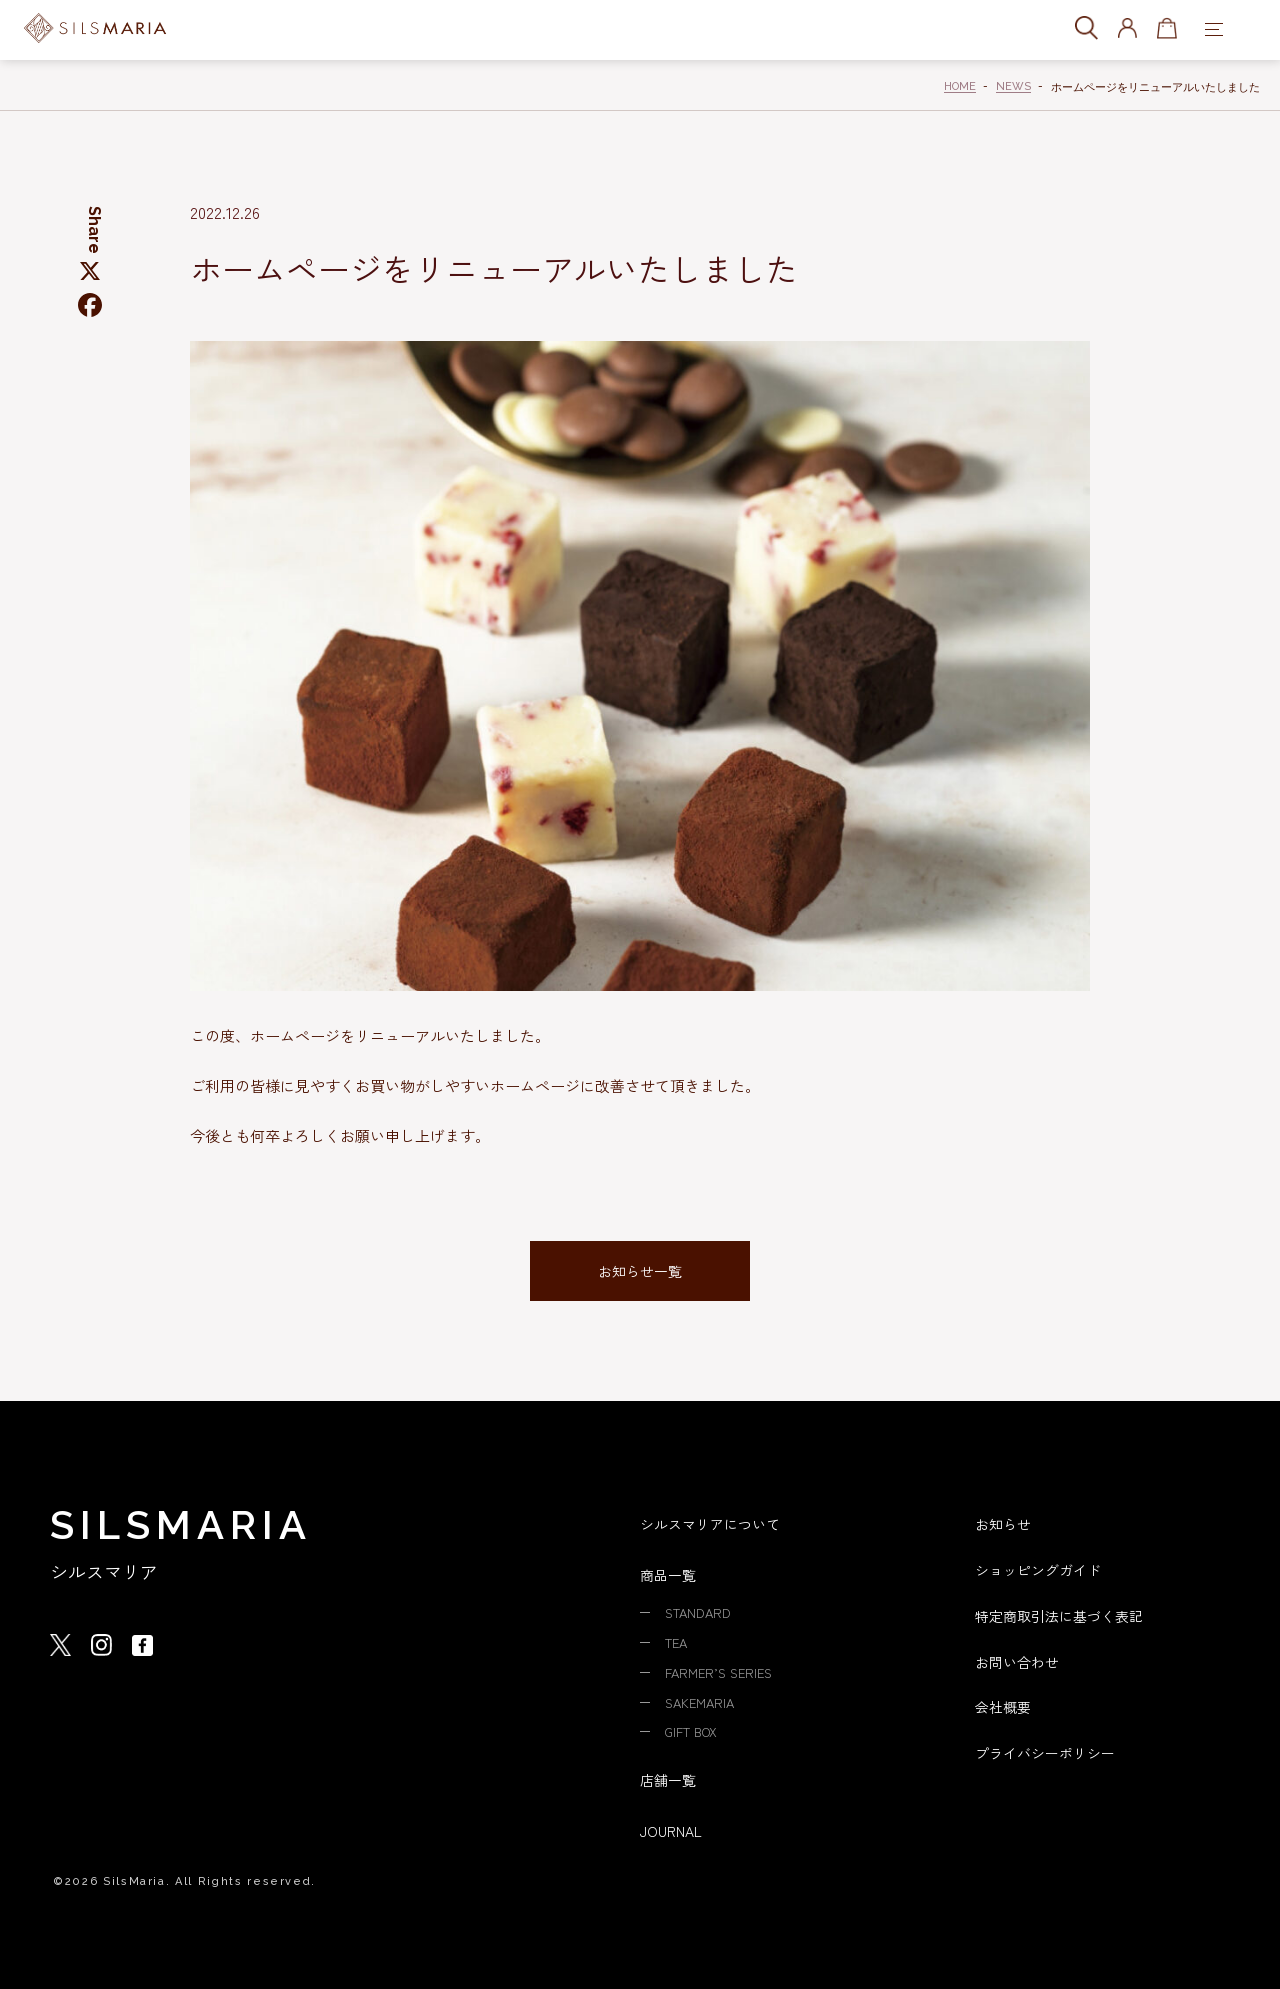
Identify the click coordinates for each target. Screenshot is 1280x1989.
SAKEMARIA (702, 1700)
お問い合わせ (1020, 1659)
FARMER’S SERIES (723, 1671)
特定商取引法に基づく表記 (1065, 1614)
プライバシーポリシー (1050, 1749)
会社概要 (1005, 1704)
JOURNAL (673, 1827)
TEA (678, 1642)
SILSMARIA (181, 1525)
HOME (960, 86)
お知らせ (1005, 1524)
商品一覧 (670, 1575)
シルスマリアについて (715, 1524)
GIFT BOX (695, 1729)
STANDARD (701, 1613)
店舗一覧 (670, 1776)
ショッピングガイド (1042, 1569)
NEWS (1013, 86)
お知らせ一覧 (640, 1271)
